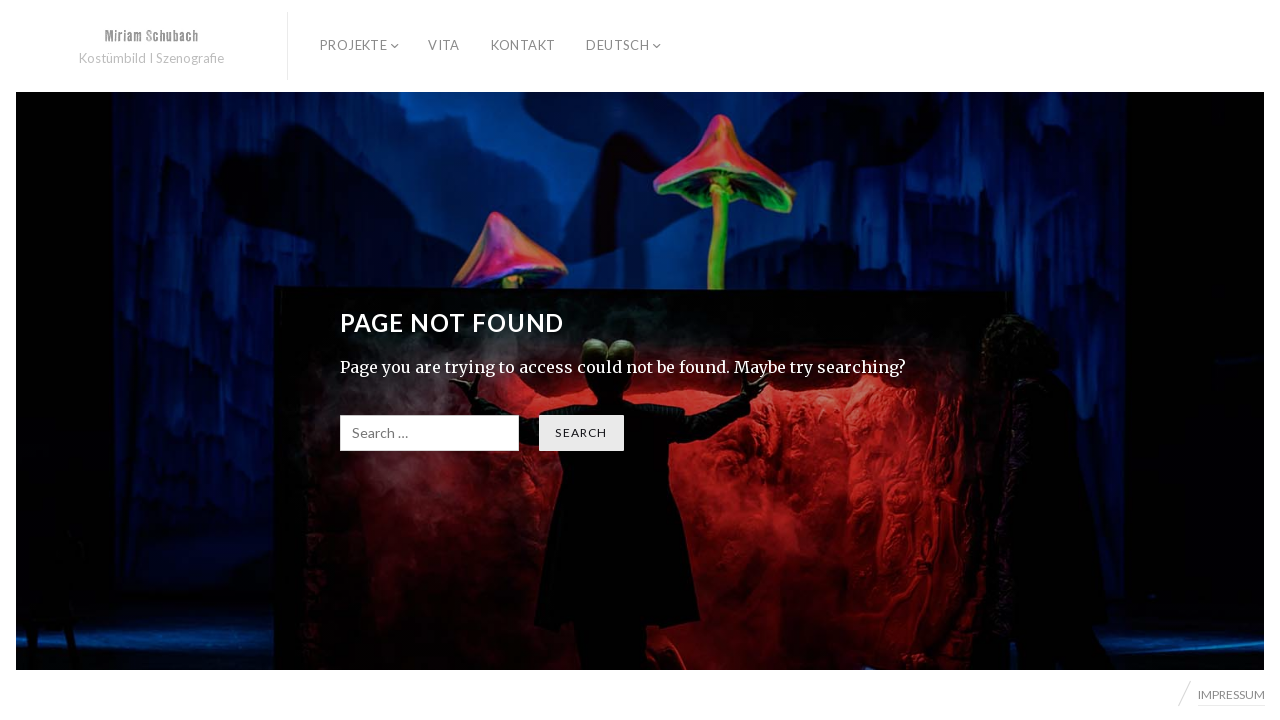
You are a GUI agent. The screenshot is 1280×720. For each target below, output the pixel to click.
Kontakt (523, 45)
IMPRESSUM (1231, 694)
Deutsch (617, 45)
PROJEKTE (353, 45)
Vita (444, 45)
